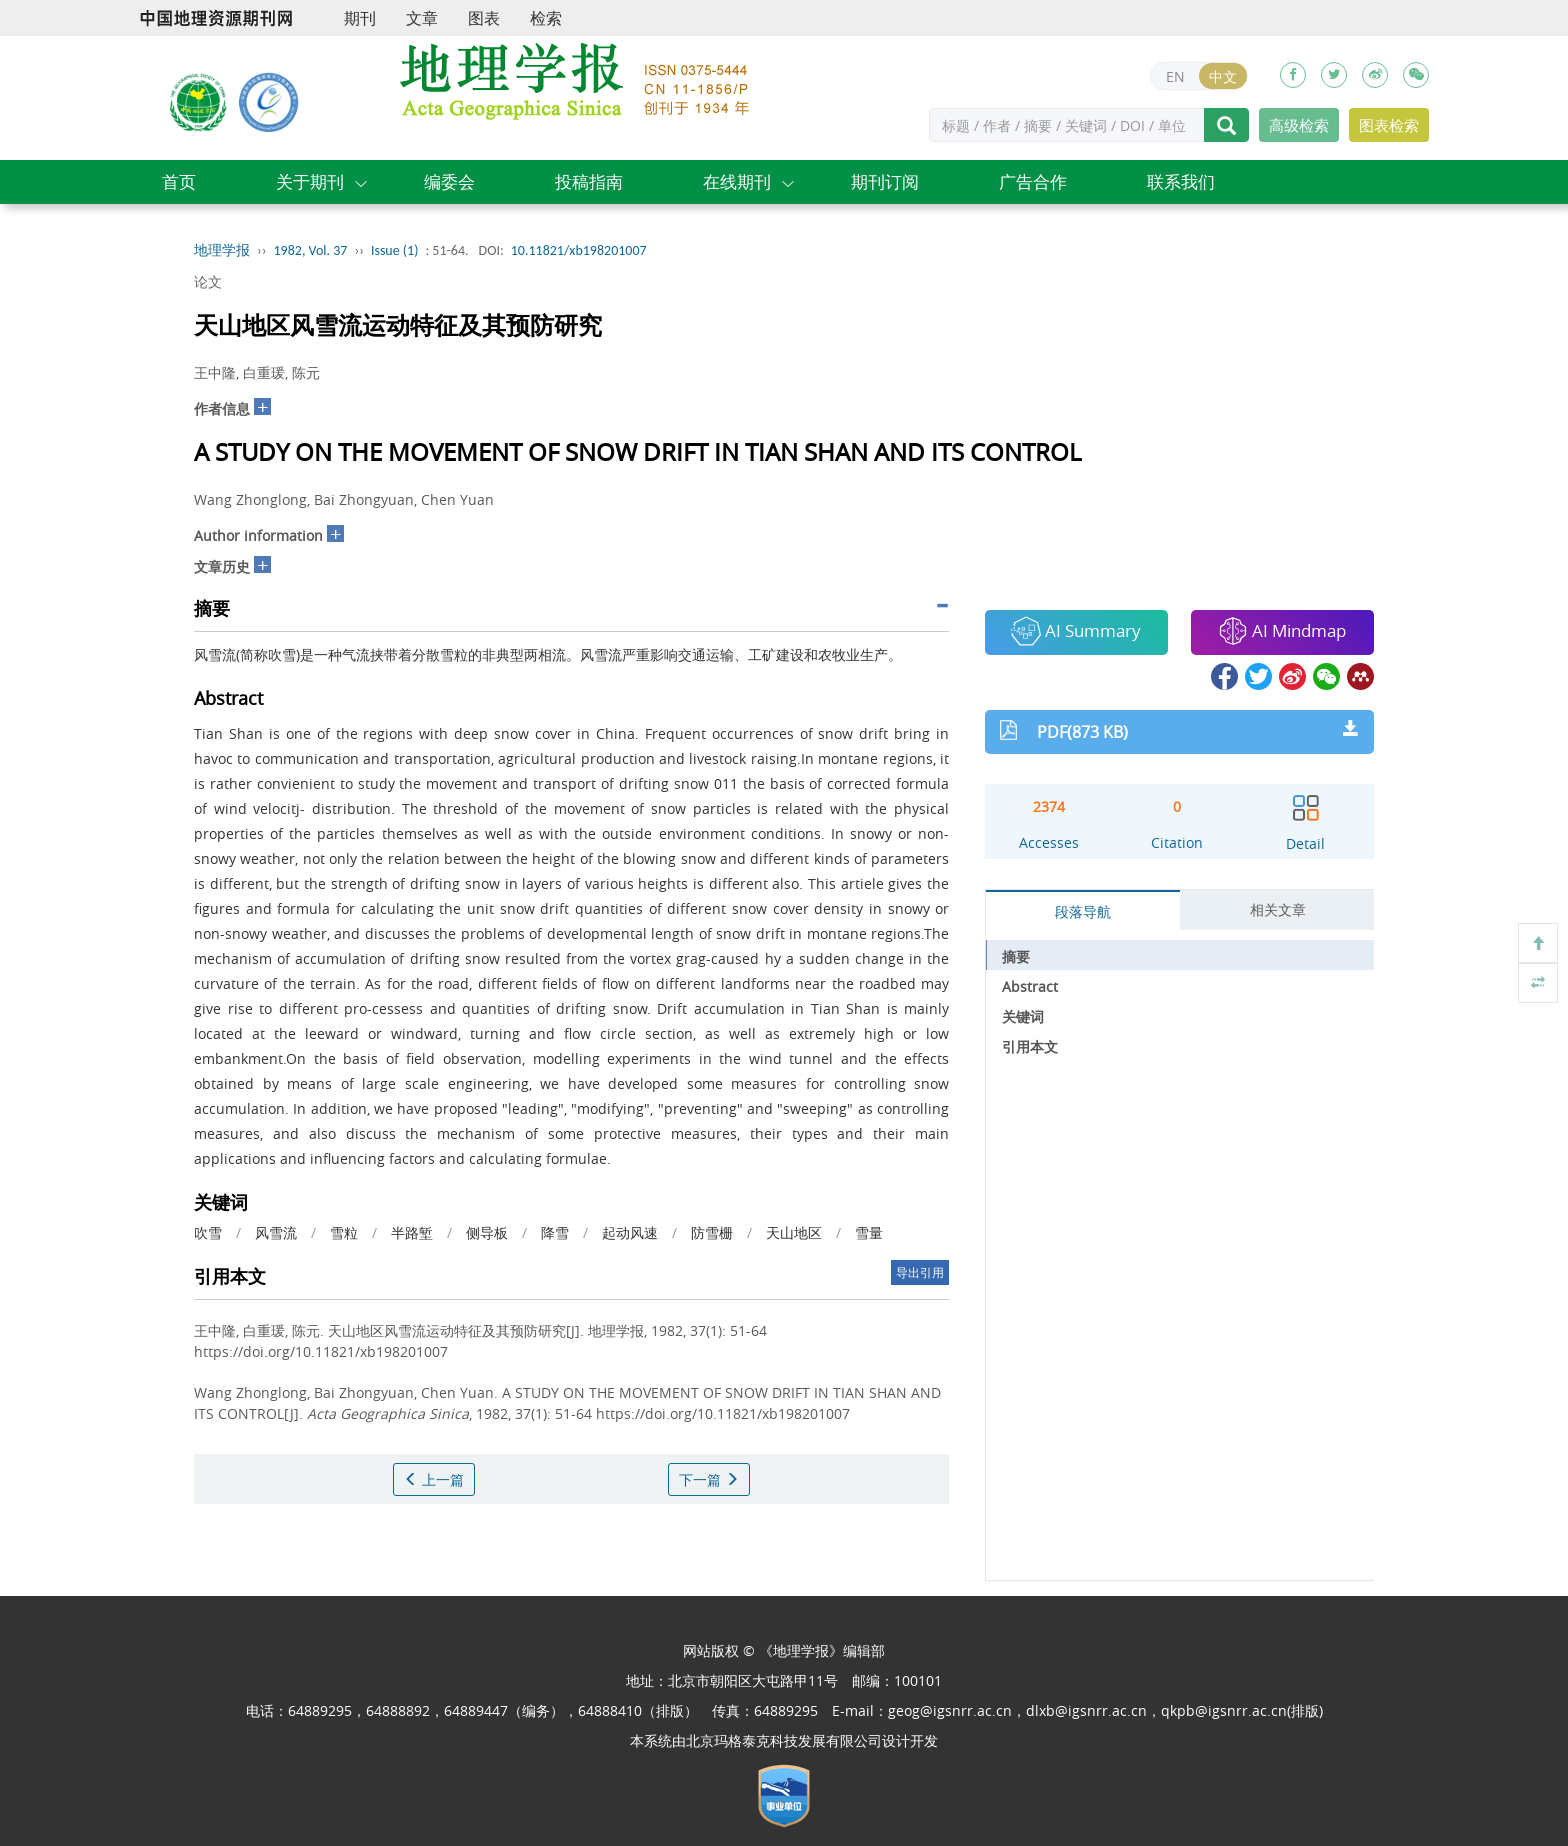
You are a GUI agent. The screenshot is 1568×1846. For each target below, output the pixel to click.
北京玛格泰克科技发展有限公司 (784, 1740)
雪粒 (344, 1232)
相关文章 (1278, 909)
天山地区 (794, 1232)
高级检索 (1299, 125)
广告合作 (1033, 181)
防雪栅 (712, 1232)
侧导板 (487, 1232)
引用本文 (1030, 1046)
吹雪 (208, 1232)
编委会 (449, 181)
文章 (422, 18)
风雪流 (276, 1232)
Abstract (1030, 986)
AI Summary (1076, 631)
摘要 (1016, 956)
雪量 (869, 1232)
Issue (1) (395, 250)
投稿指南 (589, 181)
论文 (208, 281)
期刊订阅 (885, 181)
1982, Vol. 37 (311, 250)
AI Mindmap (1282, 631)
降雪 (555, 1232)
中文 (1223, 76)
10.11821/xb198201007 (579, 250)
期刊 (360, 18)
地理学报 (222, 250)
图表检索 (1389, 125)
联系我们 (1181, 181)
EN (1175, 76)
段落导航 (1083, 911)
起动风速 (630, 1232)
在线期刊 (737, 181)
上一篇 (434, 1479)
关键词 (1023, 1016)
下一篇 (709, 1479)
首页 (179, 181)
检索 (546, 18)
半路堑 (412, 1232)
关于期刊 (310, 181)
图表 (484, 18)
